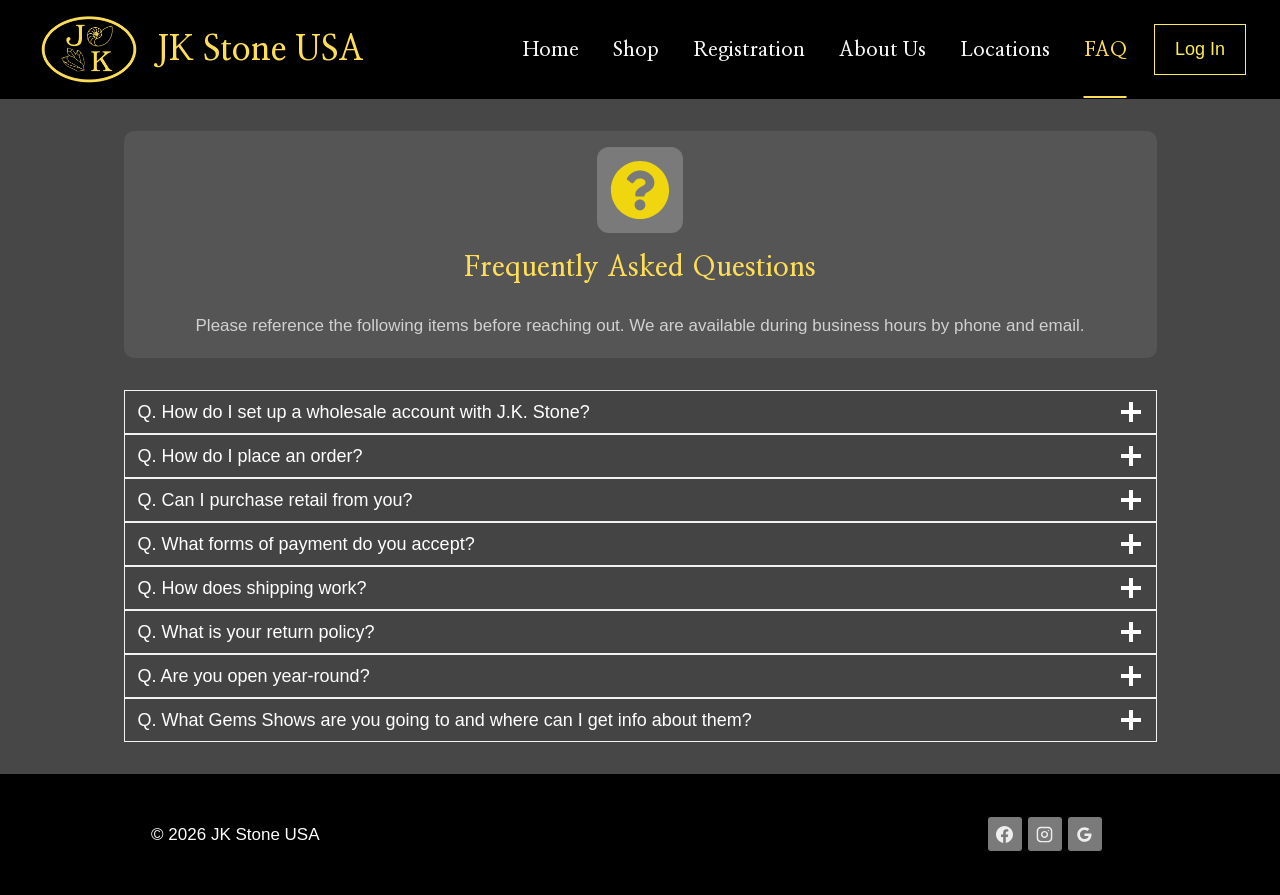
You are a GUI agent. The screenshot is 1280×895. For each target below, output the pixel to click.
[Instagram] (1045, 834)
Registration (749, 50)
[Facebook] (1005, 834)
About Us (882, 50)
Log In (1200, 49)
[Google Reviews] (1085, 834)
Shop (636, 50)
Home (551, 50)
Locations (1005, 50)
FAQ (1105, 50)
